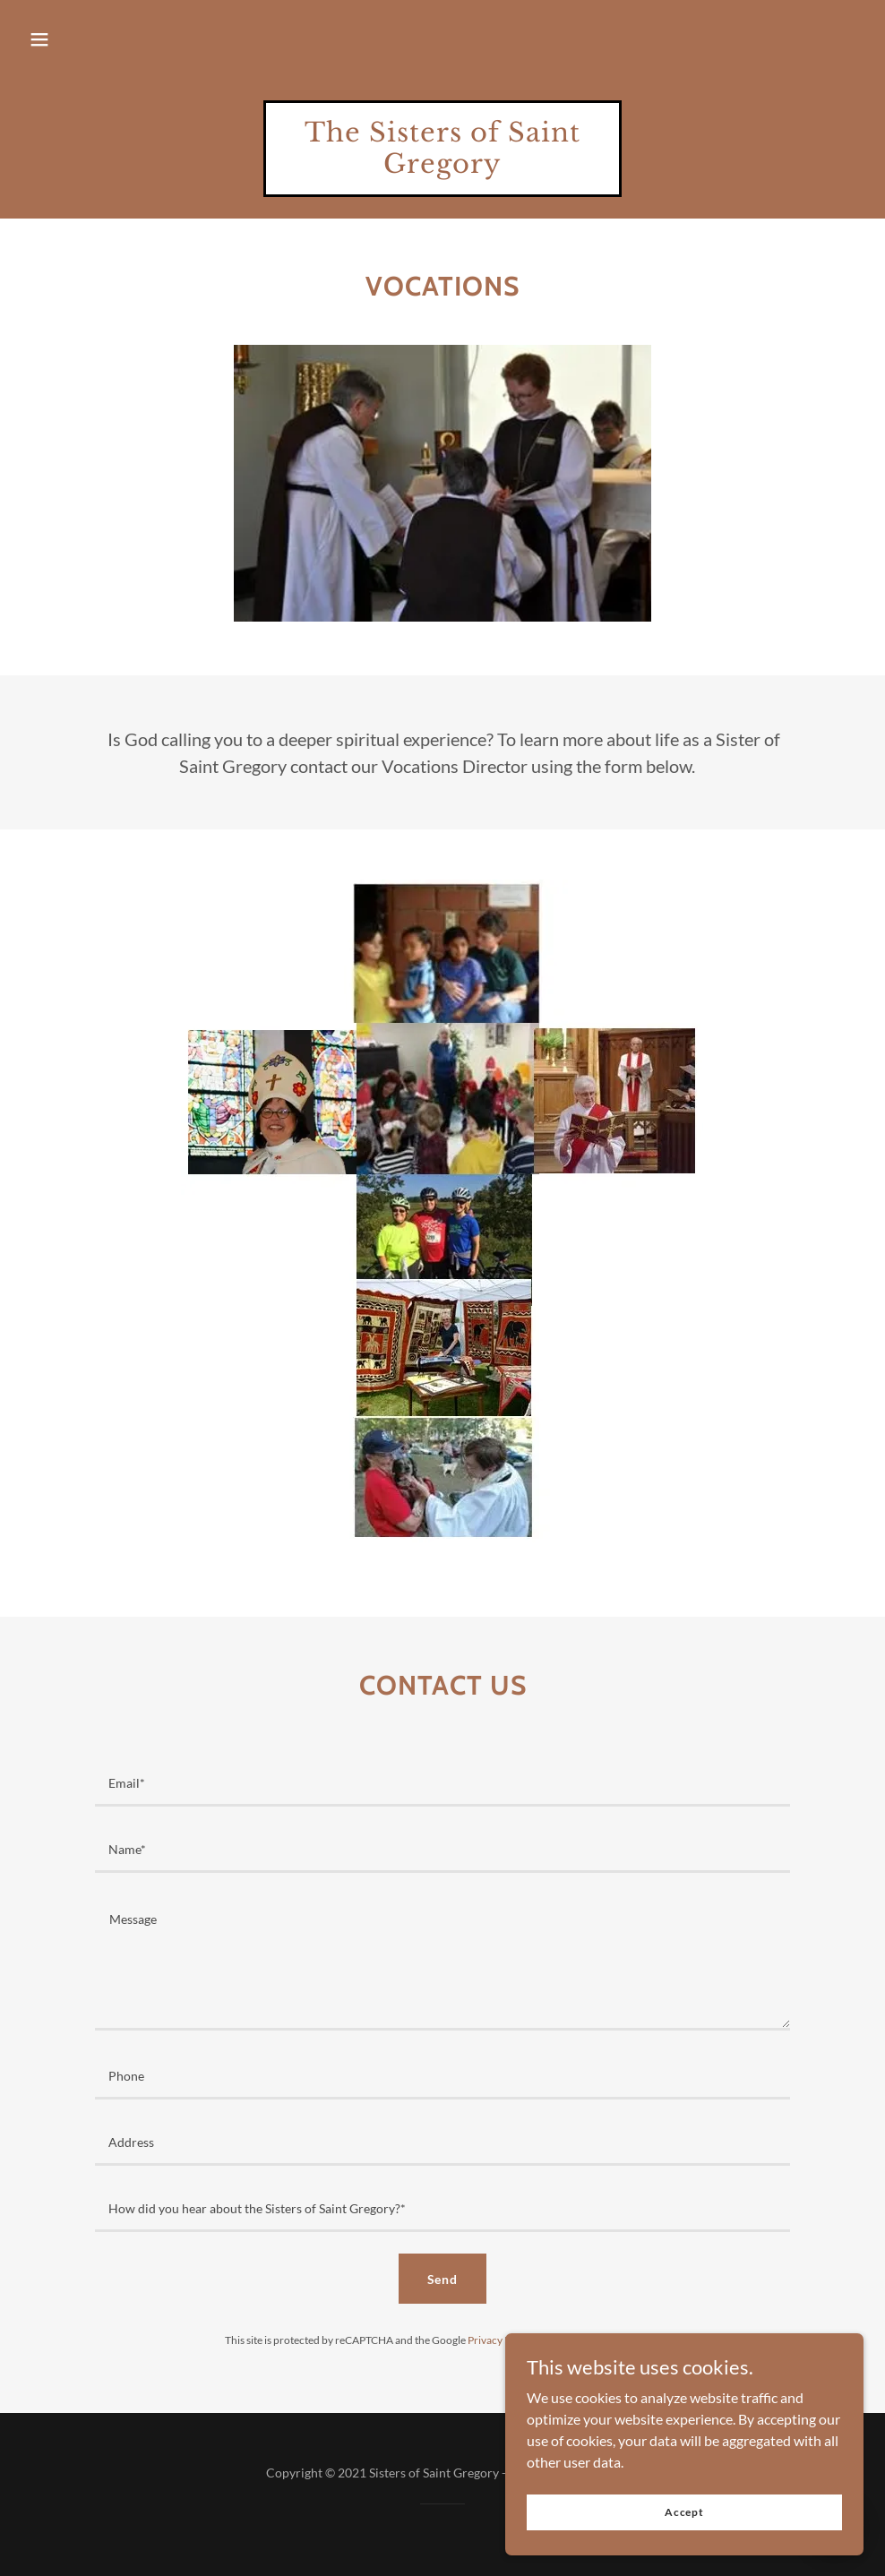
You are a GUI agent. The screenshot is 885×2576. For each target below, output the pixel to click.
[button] (39, 39)
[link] (442, 167)
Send (443, 2279)
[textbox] (442, 1784)
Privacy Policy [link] (500, 2340)
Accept (684, 2512)
